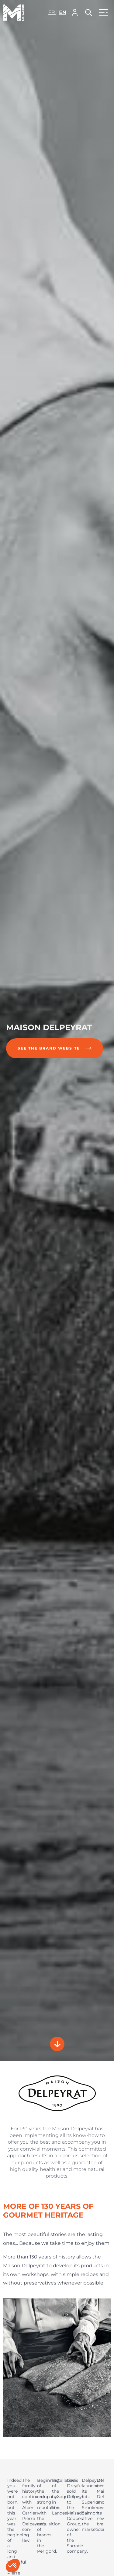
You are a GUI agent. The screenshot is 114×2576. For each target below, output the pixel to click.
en (62, 12)
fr (52, 12)
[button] (74, 12)
